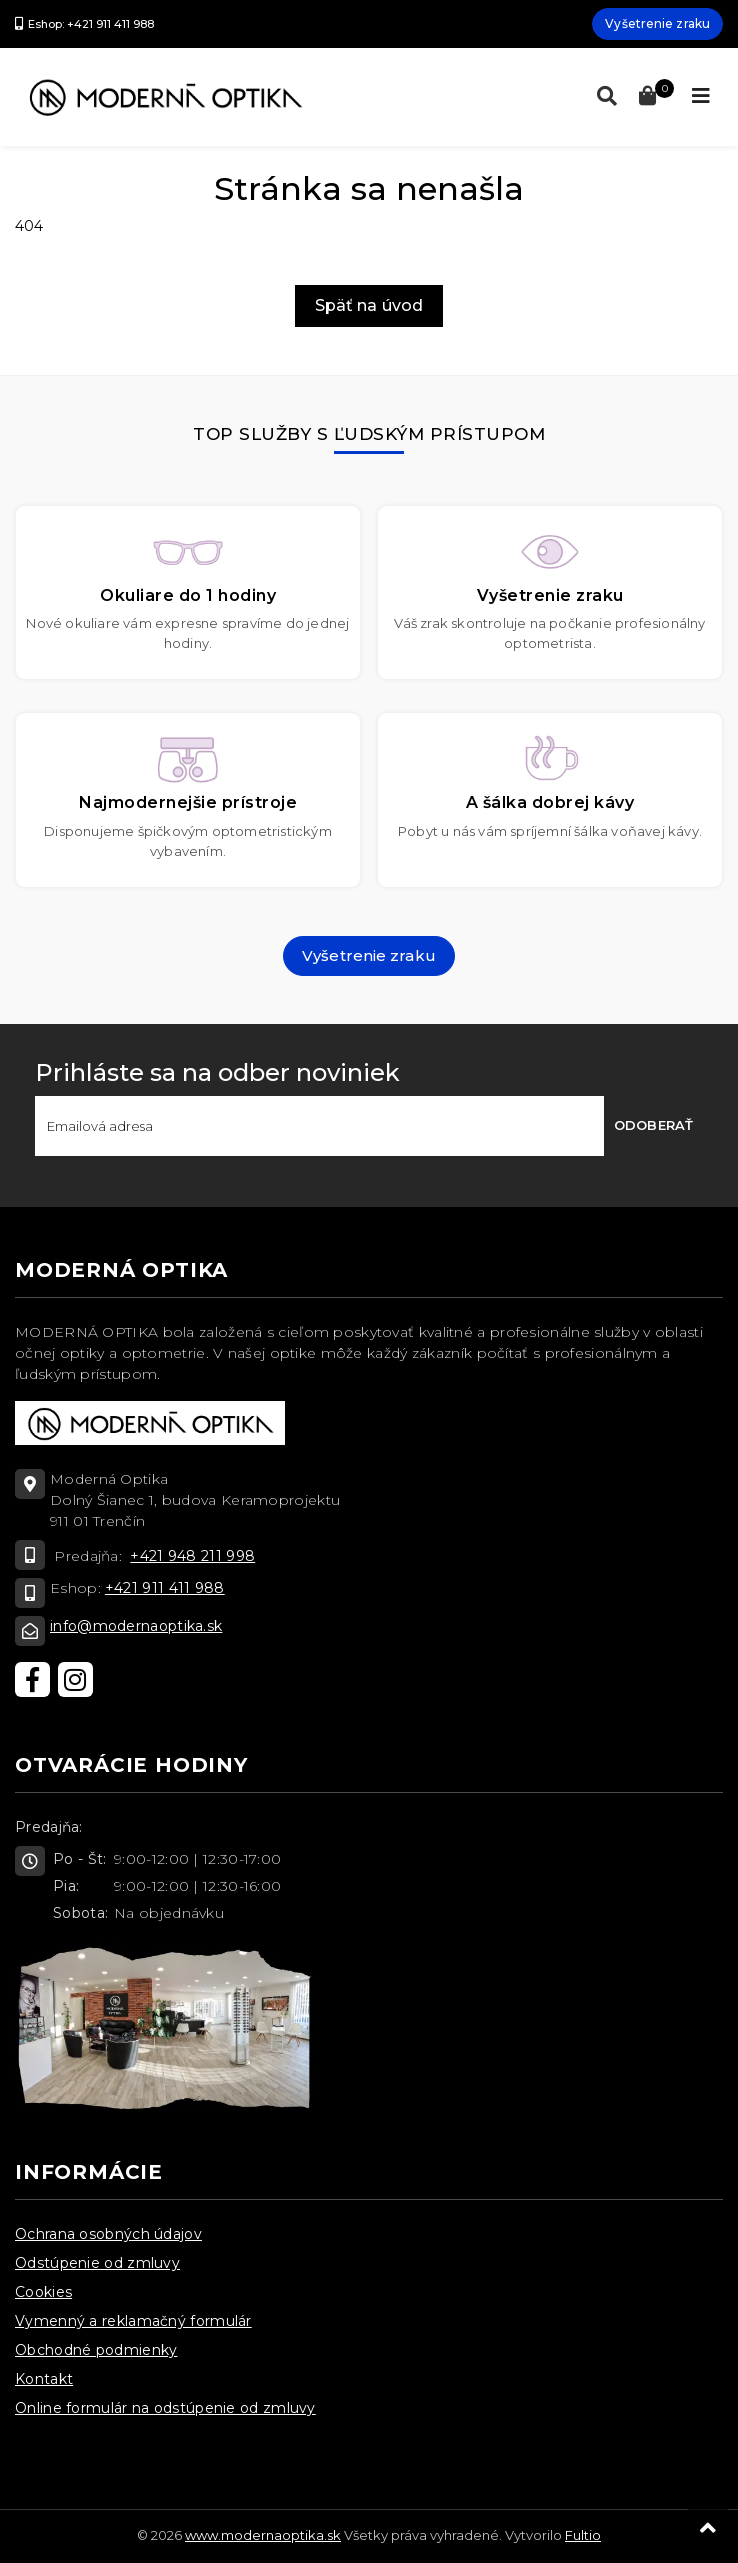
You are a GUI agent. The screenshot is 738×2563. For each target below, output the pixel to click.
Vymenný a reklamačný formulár (133, 2321)
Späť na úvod (369, 305)
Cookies (43, 2292)
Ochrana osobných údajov (108, 2234)
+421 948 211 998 (192, 1556)
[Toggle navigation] (701, 96)
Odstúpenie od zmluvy (97, 2263)
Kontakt (44, 2379)
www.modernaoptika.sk (263, 2535)
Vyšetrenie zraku (657, 23)
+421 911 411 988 (165, 1588)
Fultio (583, 2535)
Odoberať (653, 1125)
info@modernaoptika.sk (136, 1626)
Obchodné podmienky (96, 2350)
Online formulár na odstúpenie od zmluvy (165, 2408)
